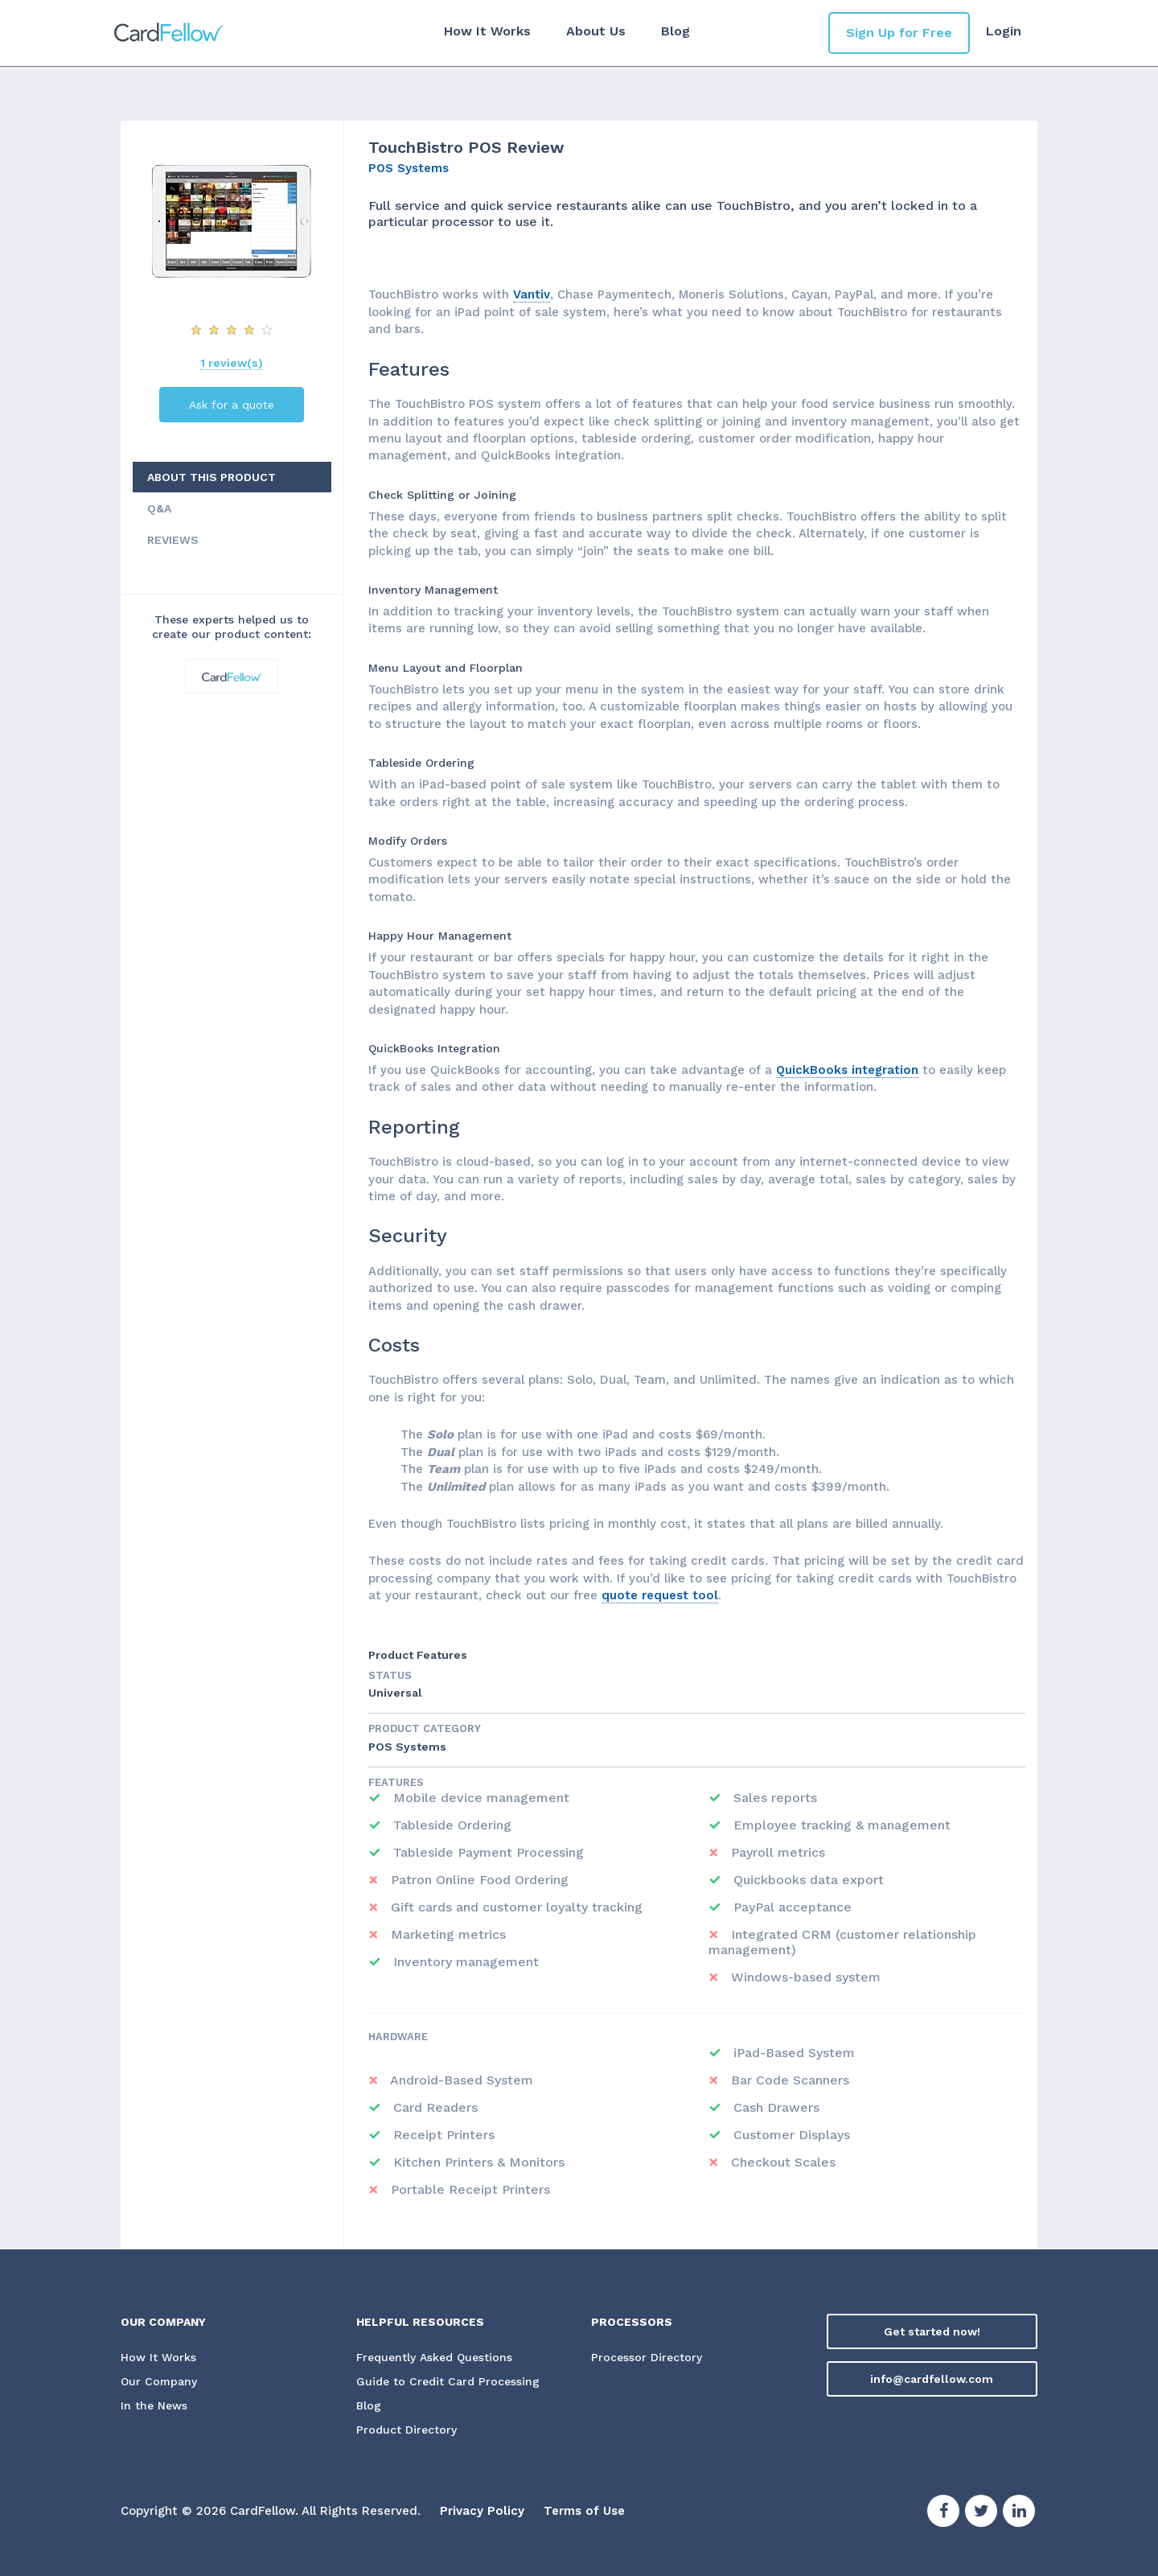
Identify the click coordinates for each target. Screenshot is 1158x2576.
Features (396, 1782)
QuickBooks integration (847, 1070)
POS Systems (408, 168)
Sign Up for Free (899, 32)
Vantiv (531, 294)
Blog (675, 31)
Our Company (159, 2382)
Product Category (424, 1728)
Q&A (159, 508)
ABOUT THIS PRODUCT (211, 477)
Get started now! (932, 2331)
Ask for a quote (231, 404)
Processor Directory (646, 2358)
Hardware (398, 2037)
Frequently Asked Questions (434, 2358)
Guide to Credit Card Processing (448, 2382)
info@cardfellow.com (931, 2378)
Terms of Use (584, 2511)
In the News (154, 2406)
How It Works (487, 31)
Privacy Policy (482, 2511)
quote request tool (660, 1595)
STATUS (390, 1675)
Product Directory (406, 2430)
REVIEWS (173, 539)
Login (1003, 31)
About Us (596, 31)
